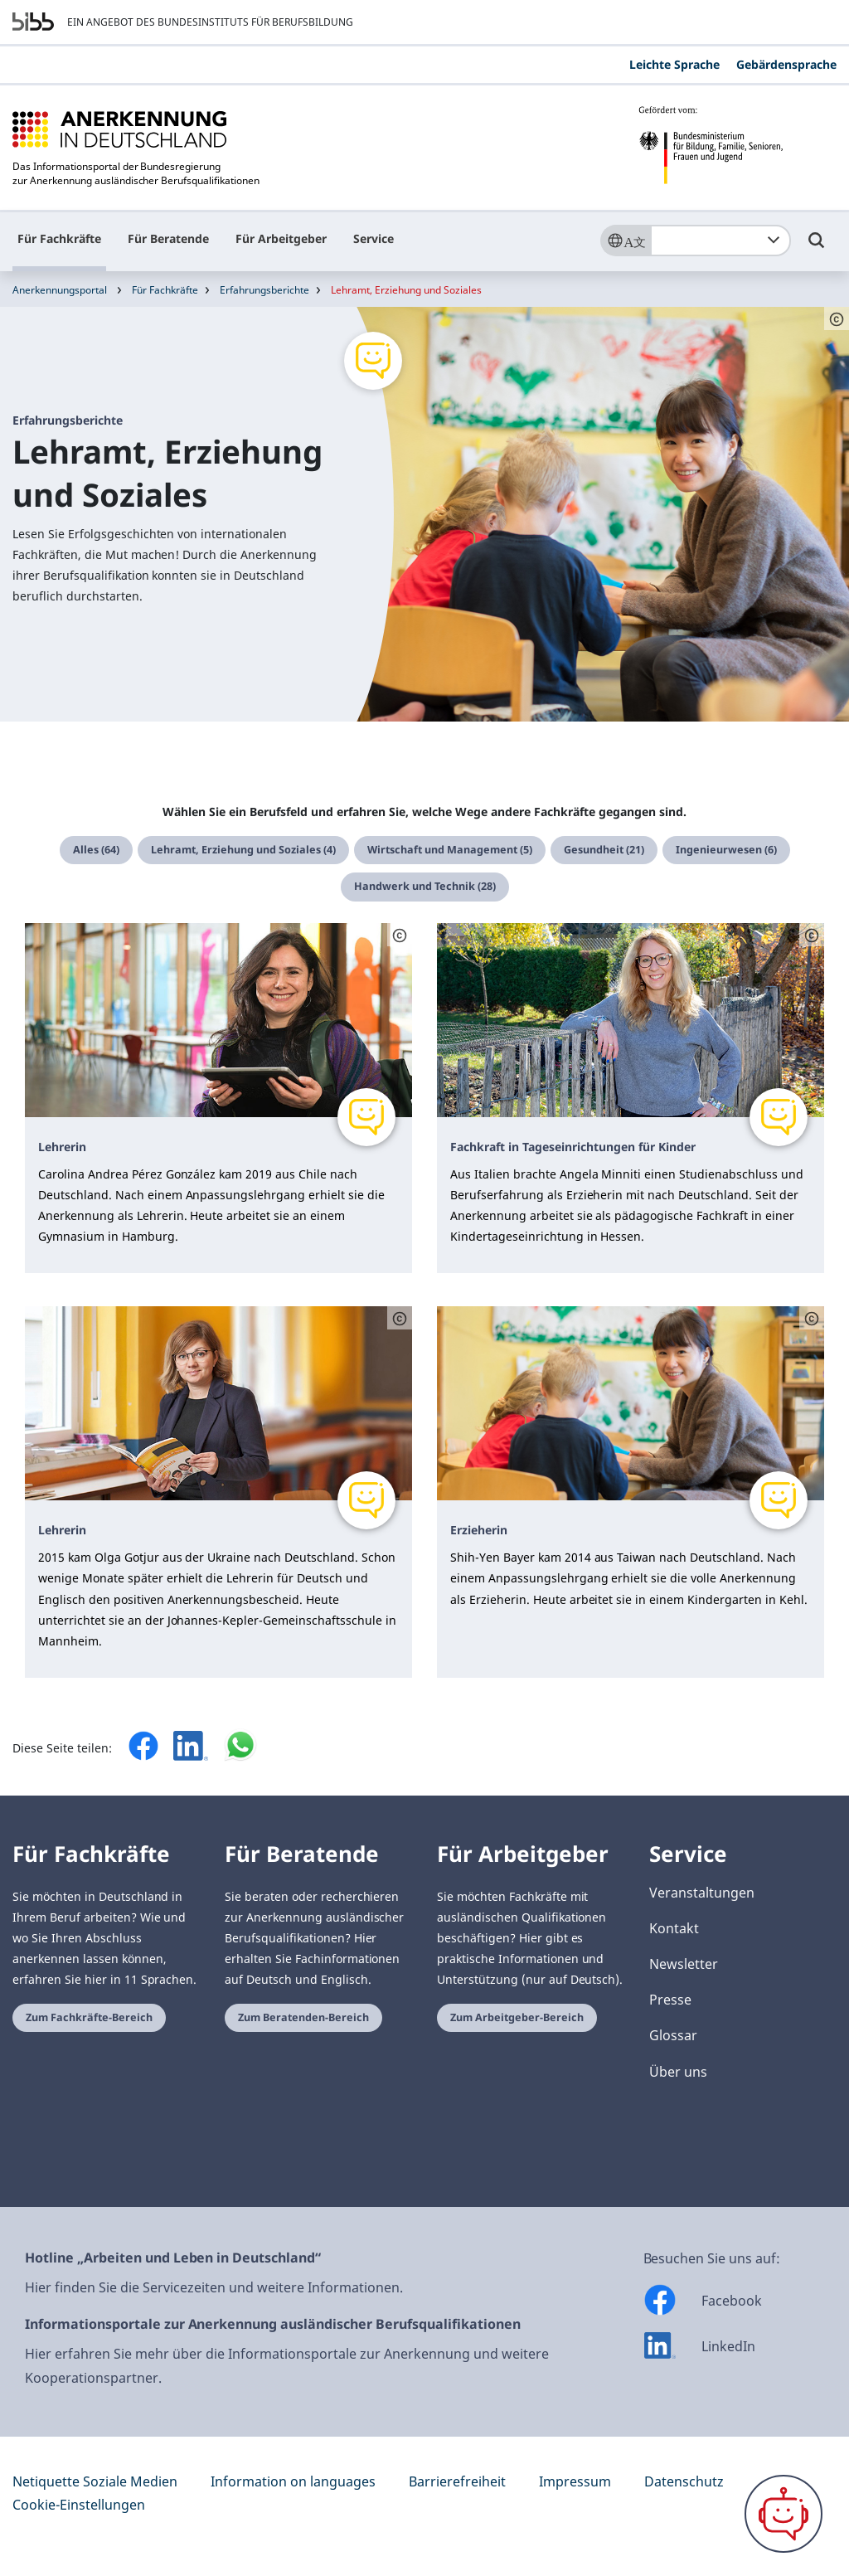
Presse (670, 1999)
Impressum (575, 2481)
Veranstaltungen (701, 1892)
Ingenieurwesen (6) (726, 850)
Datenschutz (684, 2481)
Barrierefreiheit (457, 2481)
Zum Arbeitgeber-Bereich (517, 2017)
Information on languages (293, 2481)
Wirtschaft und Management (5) (449, 850)
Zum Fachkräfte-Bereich (89, 2017)
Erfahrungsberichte (264, 290)
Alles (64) (96, 850)
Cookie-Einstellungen (78, 2505)
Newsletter (683, 1964)
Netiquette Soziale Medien (94, 2481)
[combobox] (720, 240)
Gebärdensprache (786, 64)
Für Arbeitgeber (281, 238)
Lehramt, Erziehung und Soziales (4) (243, 850)
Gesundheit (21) (604, 850)
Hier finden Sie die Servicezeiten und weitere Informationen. (214, 2287)
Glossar (673, 2035)
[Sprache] (625, 240)
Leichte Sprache (674, 64)
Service (373, 238)
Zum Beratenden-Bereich (303, 2017)
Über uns (678, 2072)
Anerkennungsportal (59, 290)
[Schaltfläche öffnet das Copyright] (399, 934)
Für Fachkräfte (59, 238)
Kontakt (674, 1928)
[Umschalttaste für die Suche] (817, 248)
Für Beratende (168, 238)
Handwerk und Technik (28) (425, 886)
